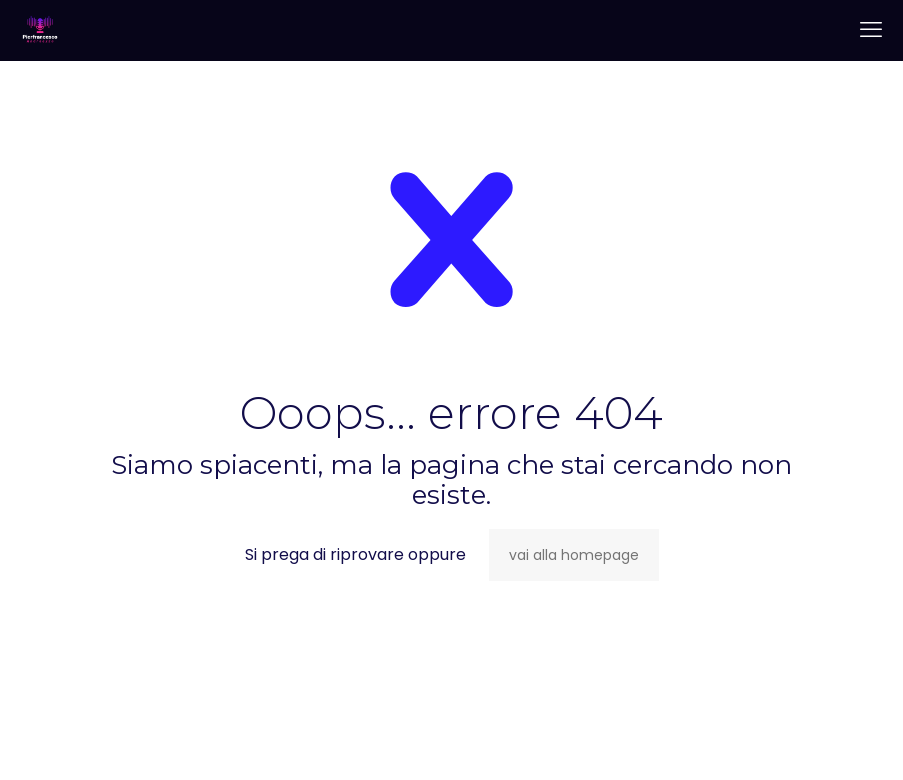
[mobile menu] (871, 30)
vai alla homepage (574, 555)
